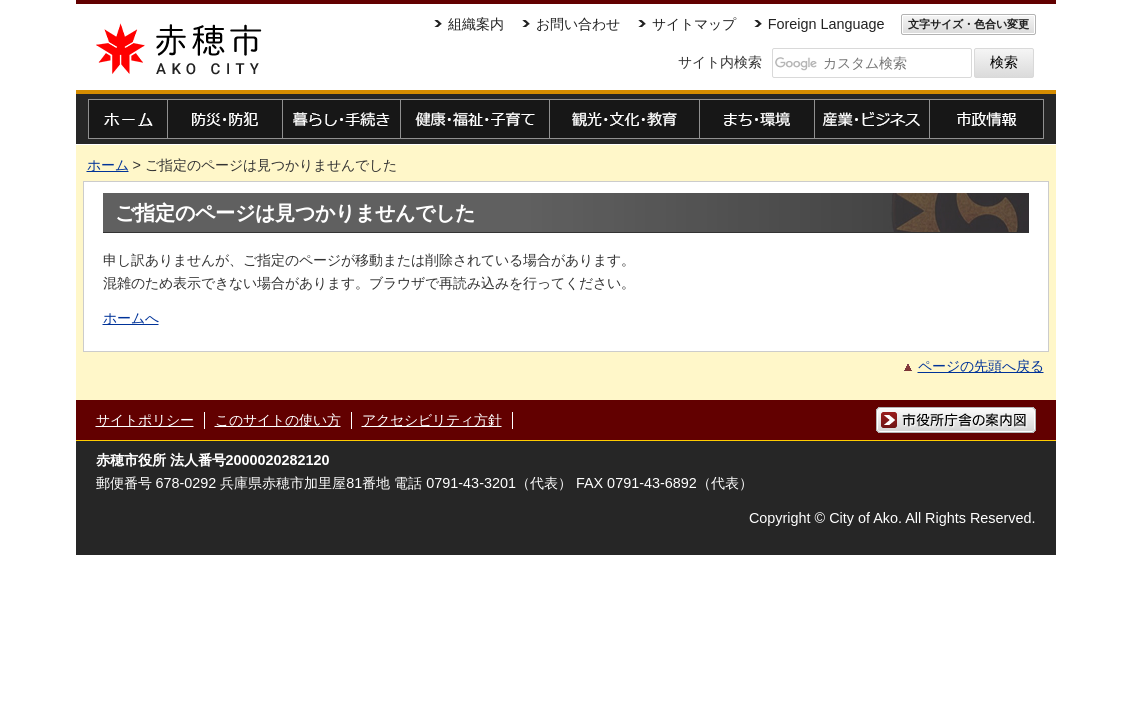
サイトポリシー (145, 420)
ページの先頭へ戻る (981, 366)
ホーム (108, 165)
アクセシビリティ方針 (432, 420)
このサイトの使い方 (278, 420)
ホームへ (131, 318)
